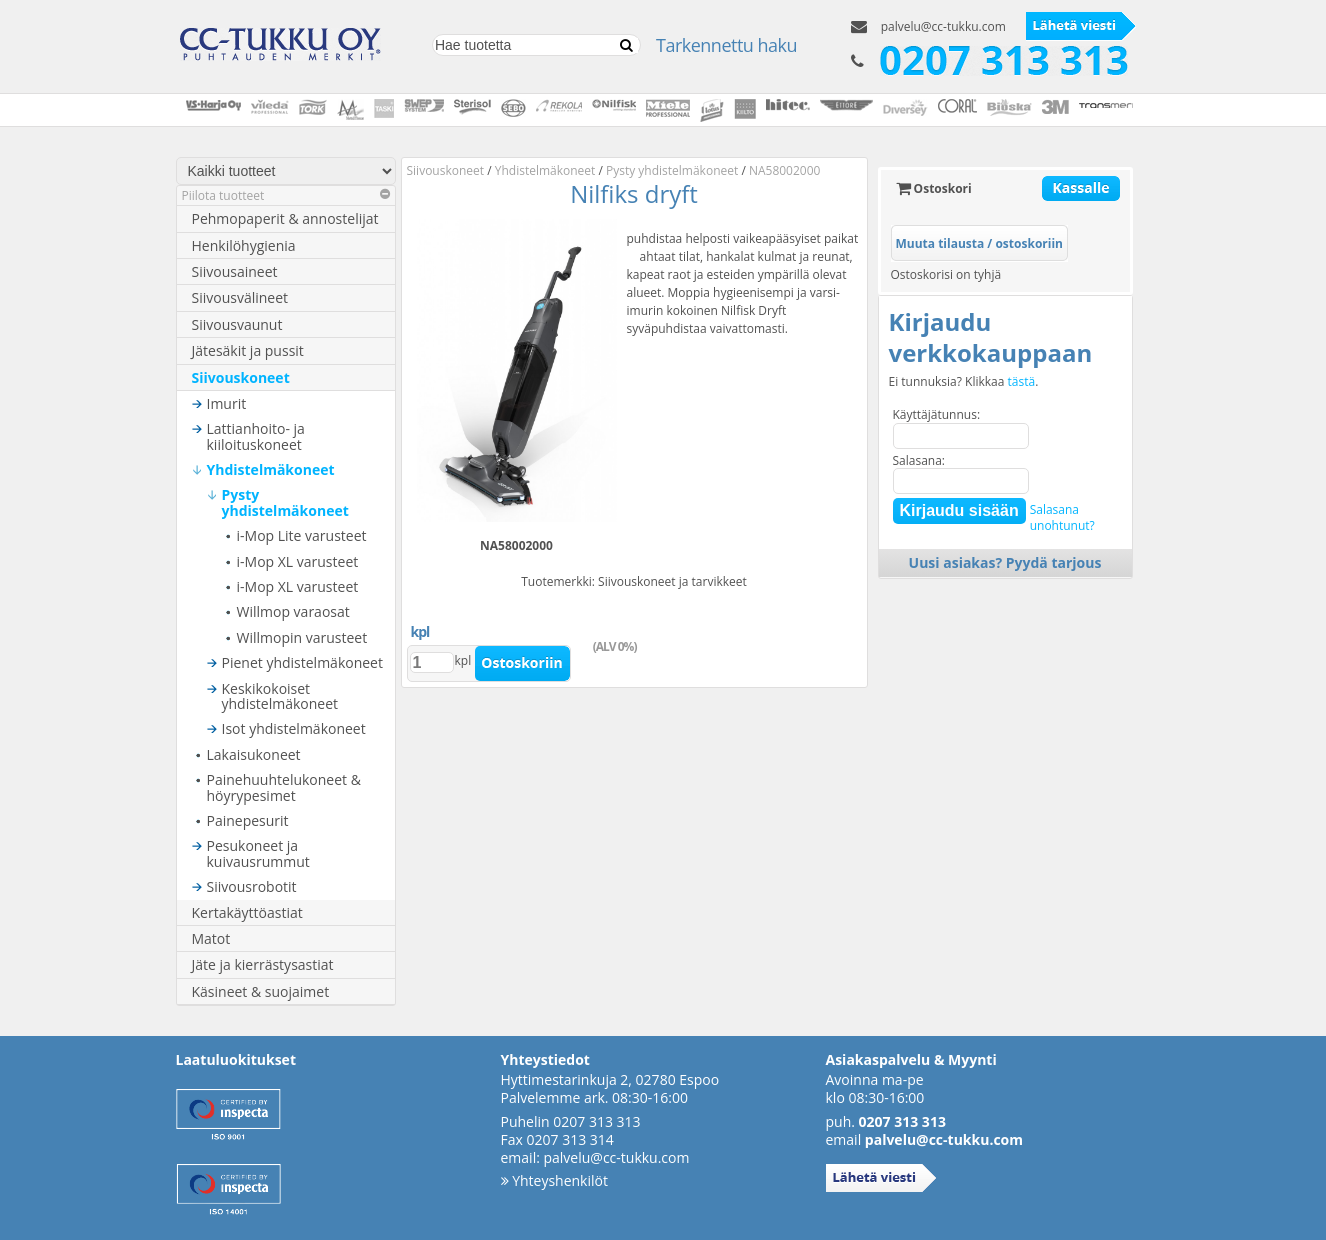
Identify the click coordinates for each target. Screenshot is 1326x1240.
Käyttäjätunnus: (937, 414)
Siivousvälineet (240, 297)
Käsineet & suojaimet (261, 991)
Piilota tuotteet (286, 195)
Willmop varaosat (293, 611)
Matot (211, 938)
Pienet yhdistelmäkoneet (302, 662)
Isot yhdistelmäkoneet (294, 728)
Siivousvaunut (237, 324)
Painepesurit (248, 820)
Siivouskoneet (241, 377)
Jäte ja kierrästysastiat (263, 964)
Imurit (227, 403)
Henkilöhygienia (244, 245)
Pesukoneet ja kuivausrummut (258, 853)
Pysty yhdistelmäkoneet (285, 502)
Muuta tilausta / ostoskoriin (979, 243)
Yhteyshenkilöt (554, 1180)
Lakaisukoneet (254, 754)
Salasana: (919, 460)
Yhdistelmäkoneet (271, 469)
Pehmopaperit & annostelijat (285, 218)
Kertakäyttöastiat (247, 912)
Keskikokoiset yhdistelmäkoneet (280, 696)
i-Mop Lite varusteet (302, 535)
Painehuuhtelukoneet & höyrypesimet (284, 787)
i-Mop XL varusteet (298, 561)
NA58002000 (785, 170)
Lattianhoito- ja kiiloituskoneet (256, 436)
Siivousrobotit (252, 886)
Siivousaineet (235, 271)
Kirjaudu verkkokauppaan (991, 337)
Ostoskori (934, 188)
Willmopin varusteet (302, 637)
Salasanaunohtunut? (1062, 517)
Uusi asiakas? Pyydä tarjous (1005, 562)
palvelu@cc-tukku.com (943, 26)
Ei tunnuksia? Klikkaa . (964, 382)
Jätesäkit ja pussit (248, 350)
